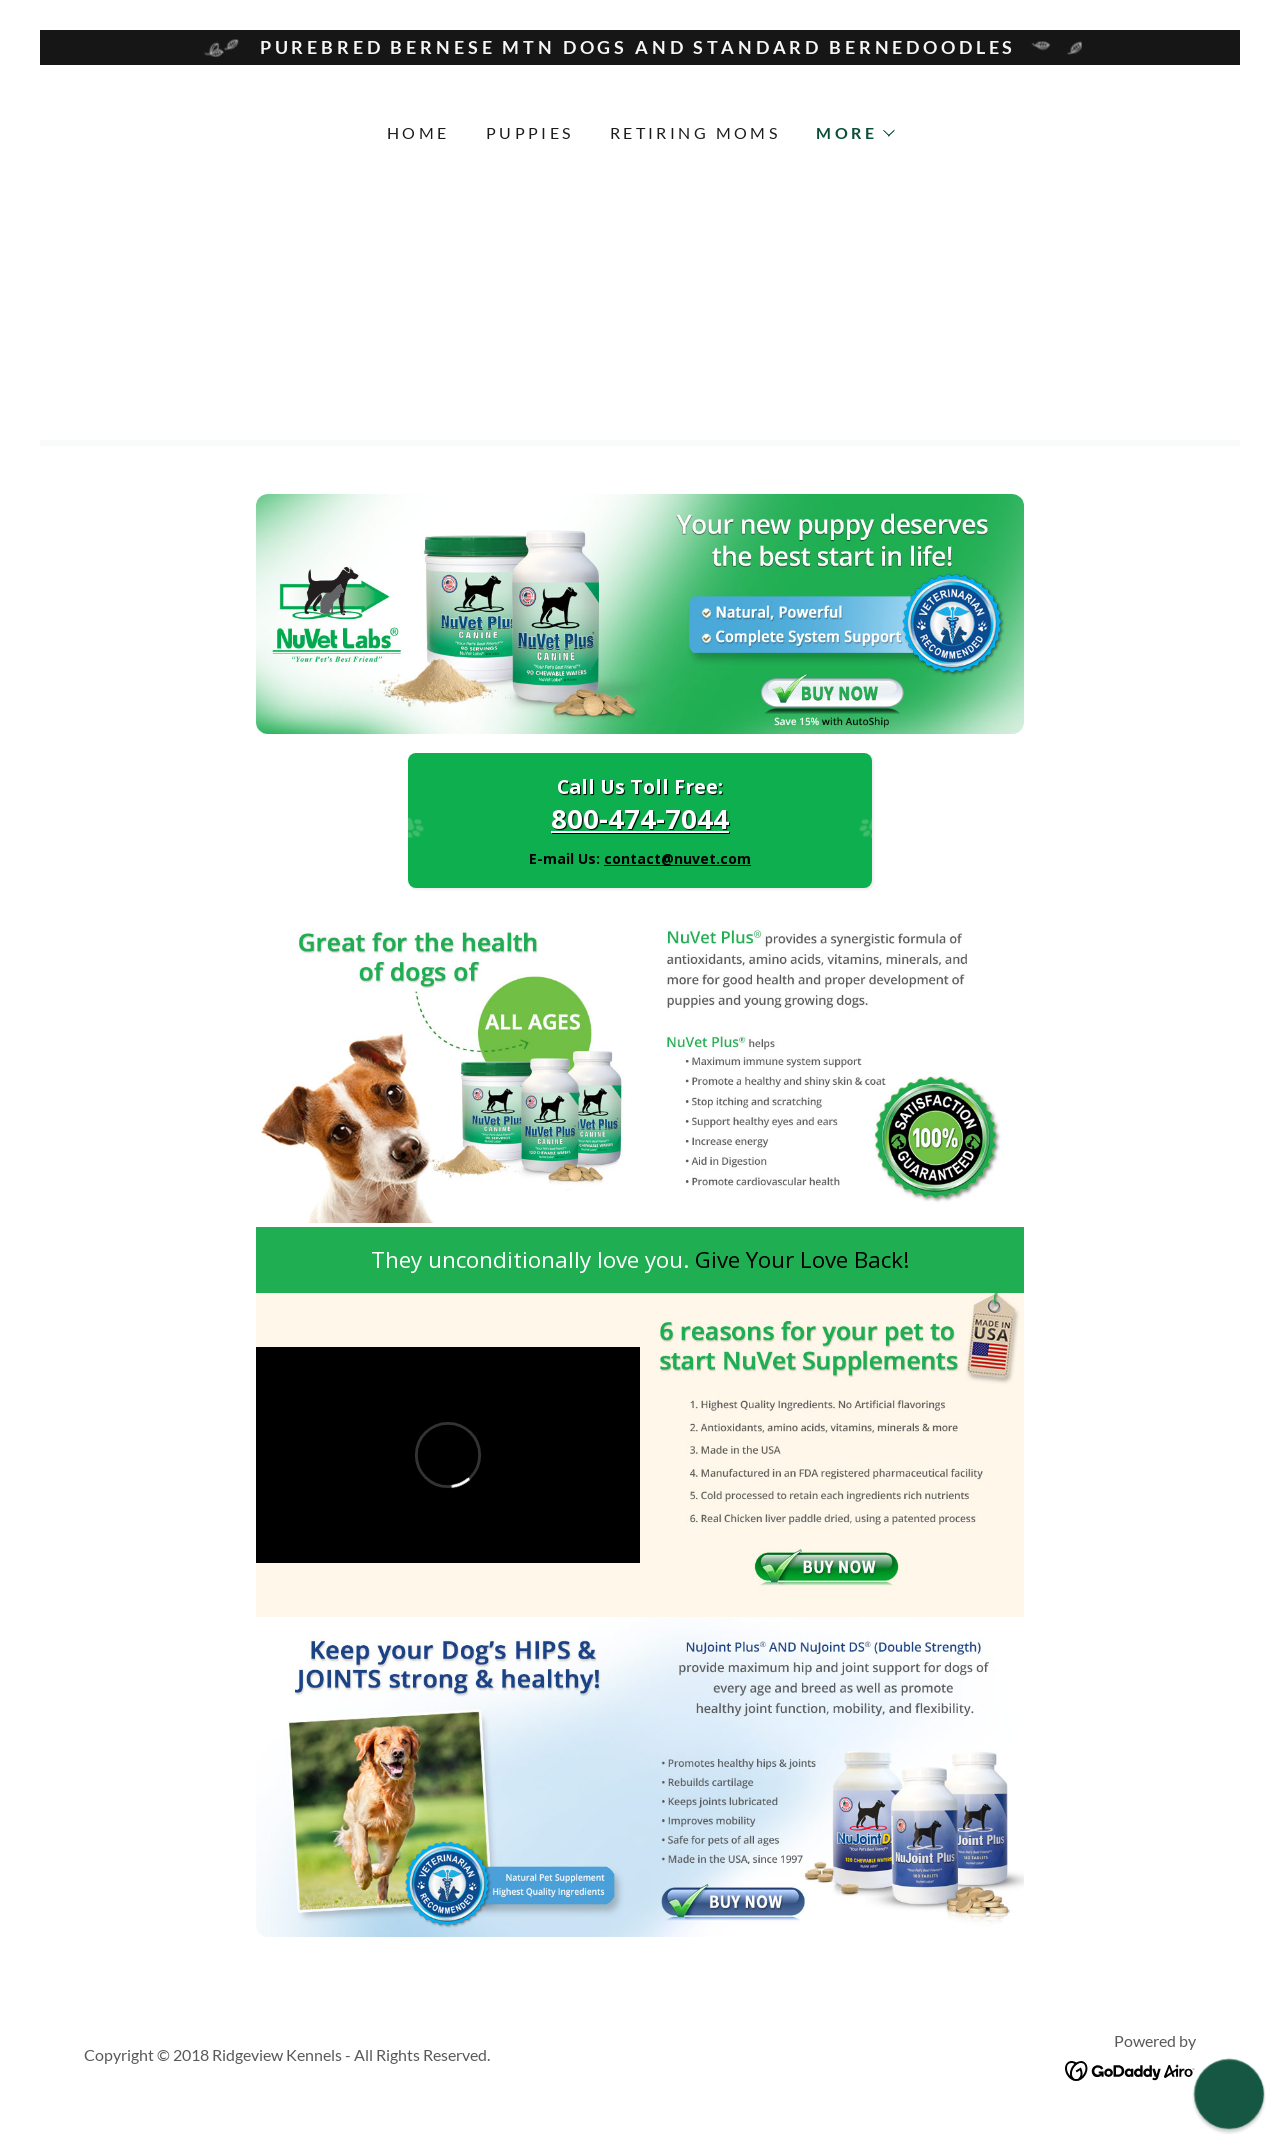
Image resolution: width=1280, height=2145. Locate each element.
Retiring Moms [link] (695, 132)
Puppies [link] (530, 132)
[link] (1130, 2068)
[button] (854, 133)
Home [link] (418, 132)
